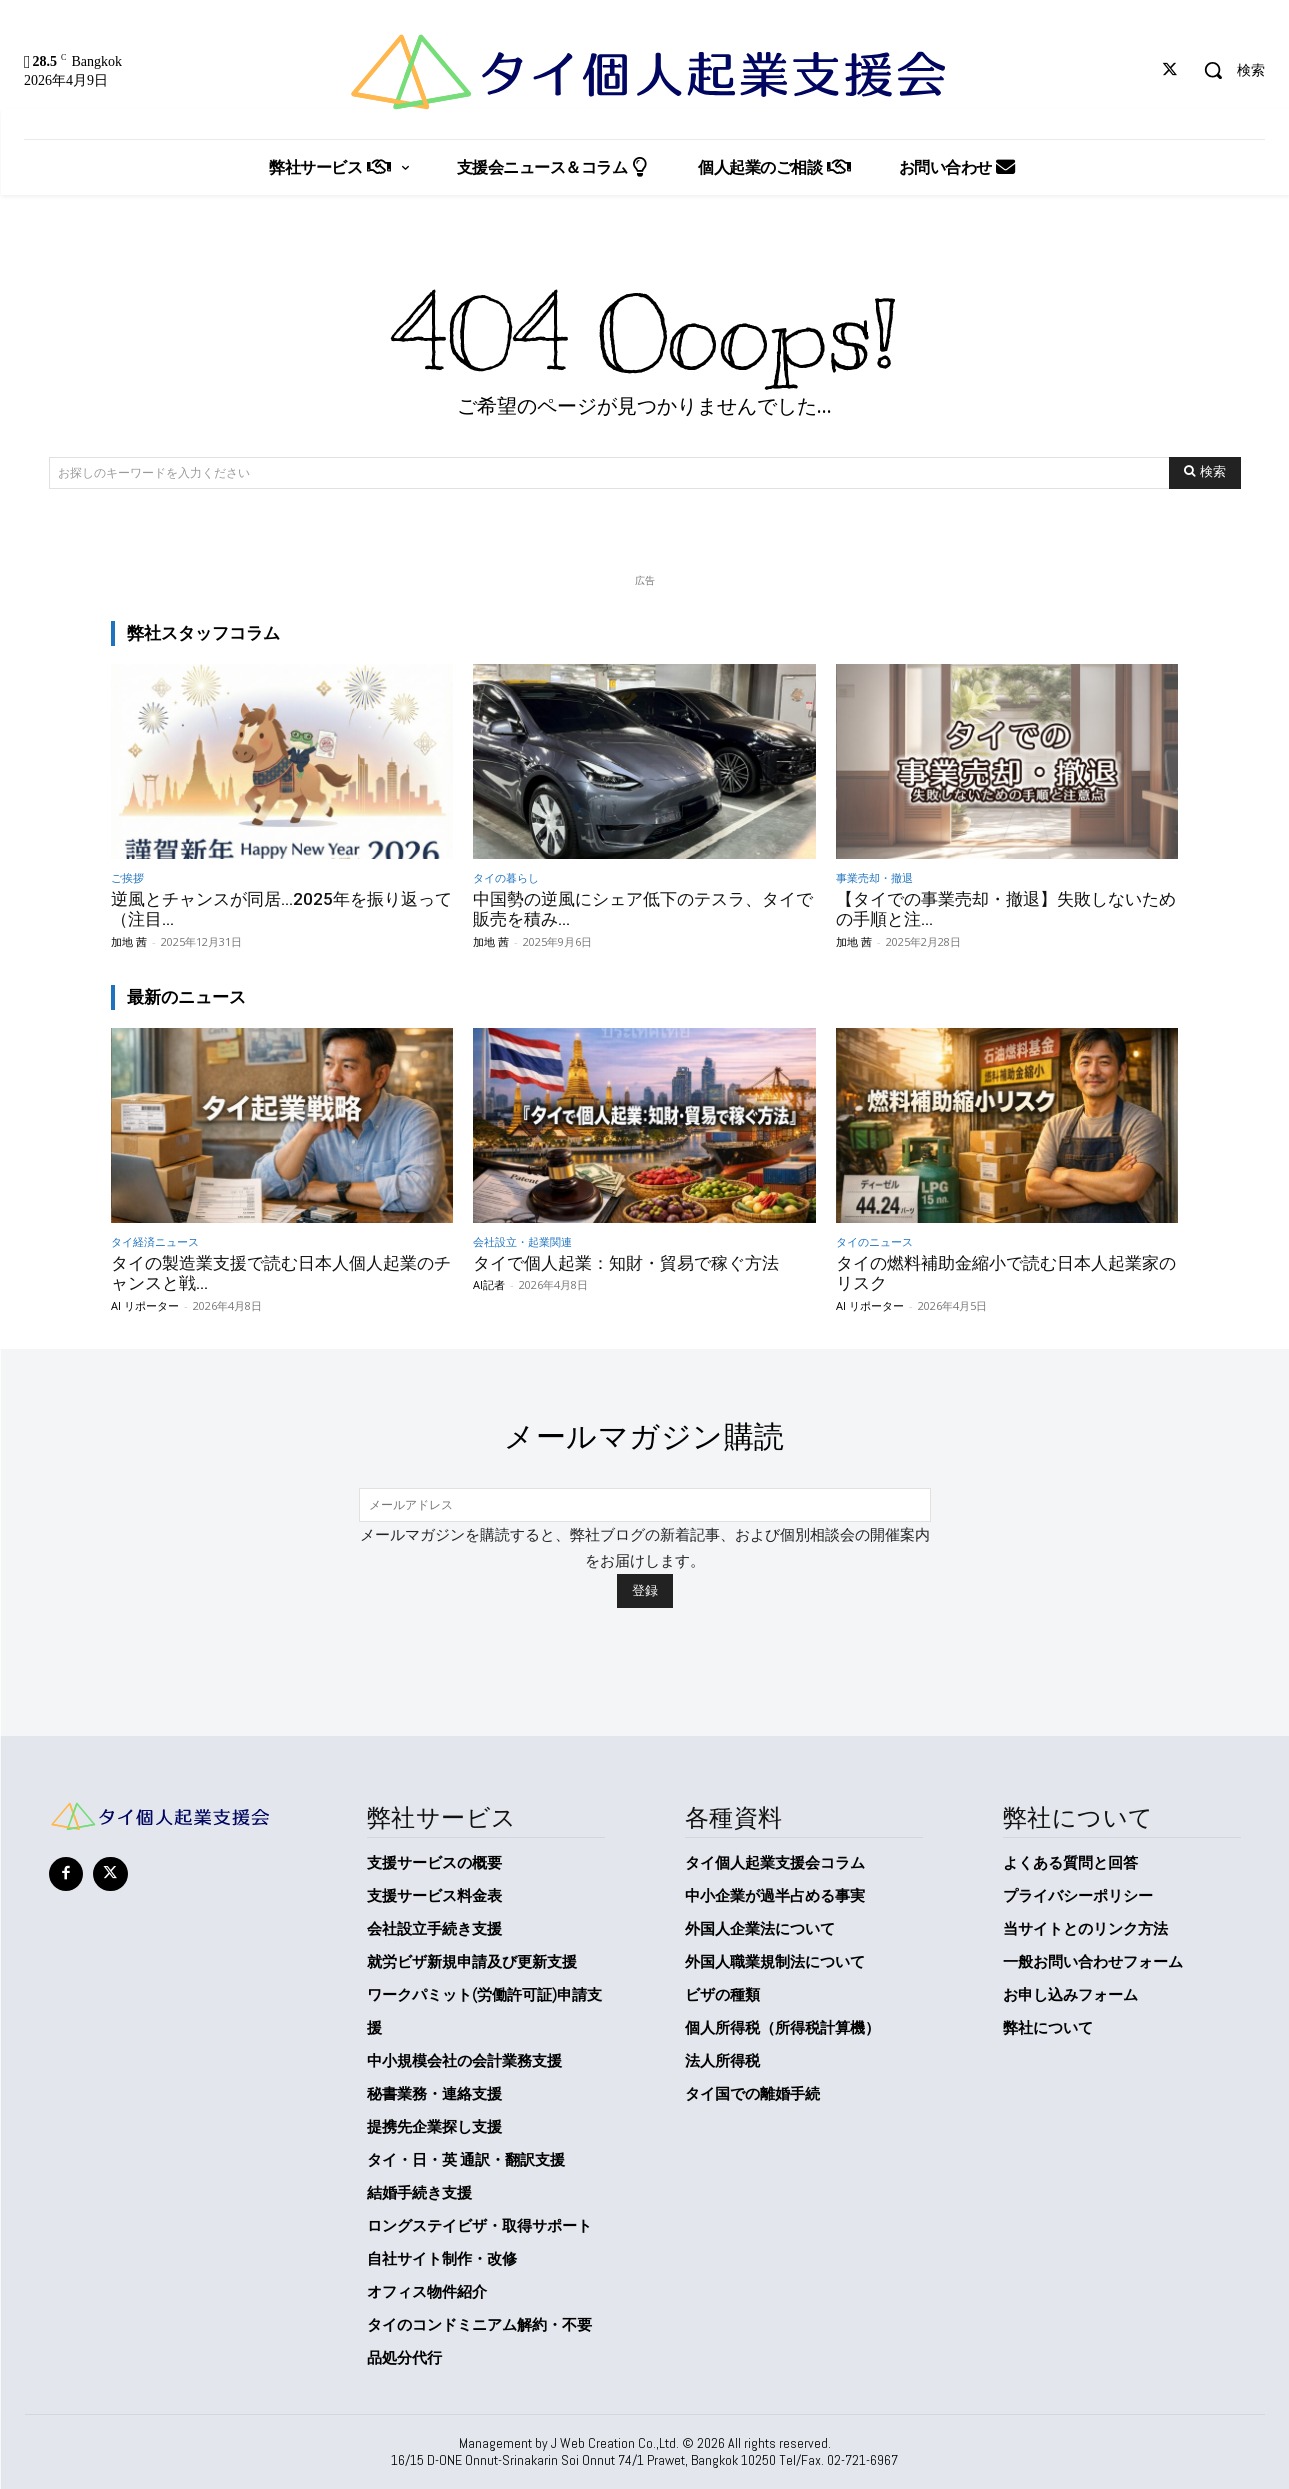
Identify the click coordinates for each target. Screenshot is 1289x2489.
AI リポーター (145, 1305)
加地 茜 (129, 941)
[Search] (1205, 473)
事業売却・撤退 (874, 877)
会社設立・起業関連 (522, 1241)
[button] (1227, 70)
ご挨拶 (127, 877)
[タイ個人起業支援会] (644, 72)
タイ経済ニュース (155, 1241)
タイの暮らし (506, 877)
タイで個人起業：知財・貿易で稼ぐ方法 (626, 1263)
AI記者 (489, 1284)
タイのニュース (874, 1241)
